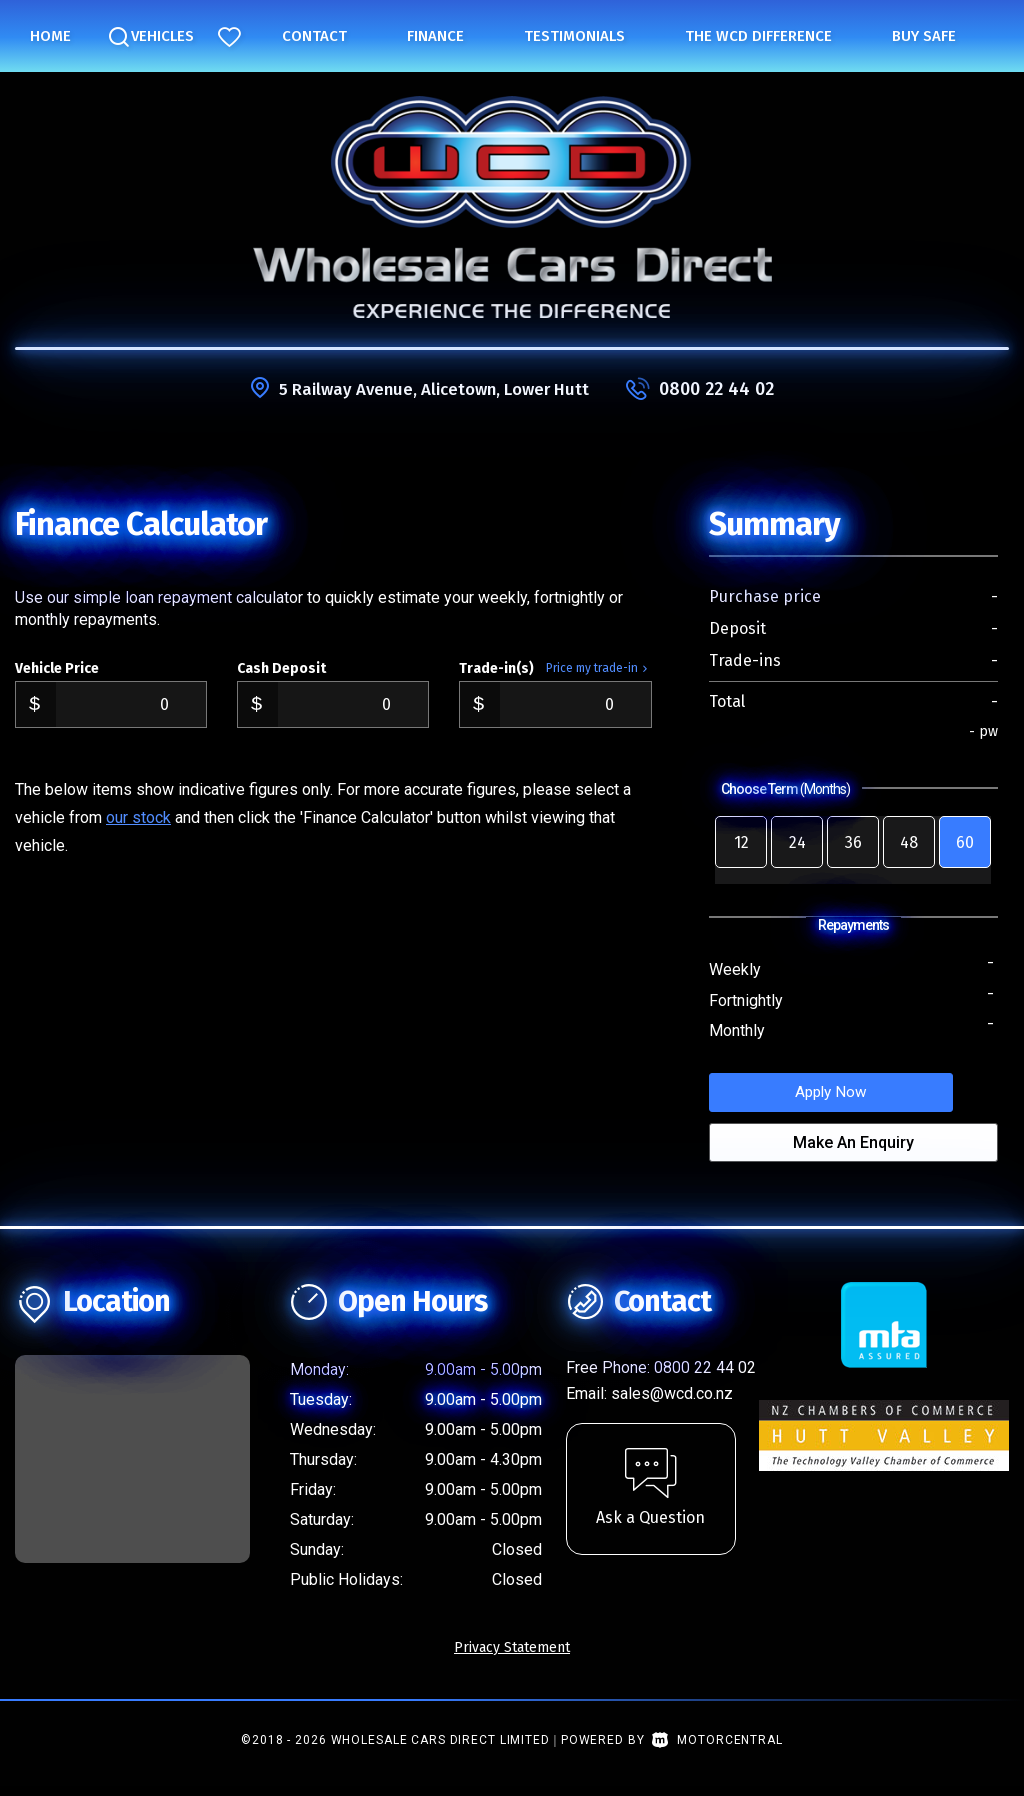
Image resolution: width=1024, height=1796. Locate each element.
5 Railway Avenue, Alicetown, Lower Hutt (434, 389)
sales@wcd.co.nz (672, 1403)
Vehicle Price (57, 668)
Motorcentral (717, 1750)
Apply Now (853, 1096)
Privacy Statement (512, 1657)
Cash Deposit (281, 668)
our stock (138, 817)
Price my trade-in (599, 668)
